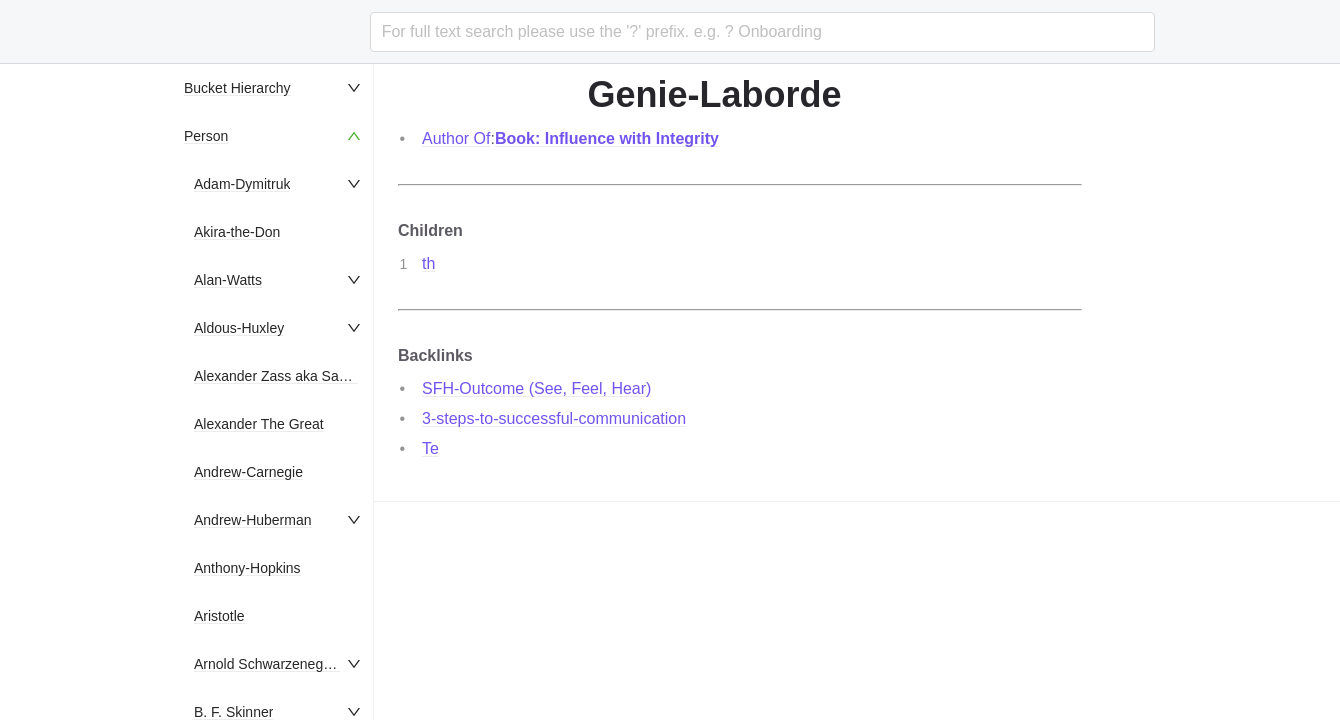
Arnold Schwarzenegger (268, 664)
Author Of (456, 138)
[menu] (274, 392)
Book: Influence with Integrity (607, 138)
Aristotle (219, 616)
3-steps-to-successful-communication (554, 418)
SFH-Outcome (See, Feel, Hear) (536, 388)
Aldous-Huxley (239, 328)
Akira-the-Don (237, 232)
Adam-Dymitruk (242, 184)
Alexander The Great (259, 424)
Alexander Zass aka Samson (283, 376)
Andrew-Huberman (253, 520)
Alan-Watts (228, 280)
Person (206, 136)
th (428, 263)
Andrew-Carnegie (248, 472)
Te (430, 448)
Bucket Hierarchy (237, 88)
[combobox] (762, 32)
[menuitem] (274, 88)
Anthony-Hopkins (247, 568)
